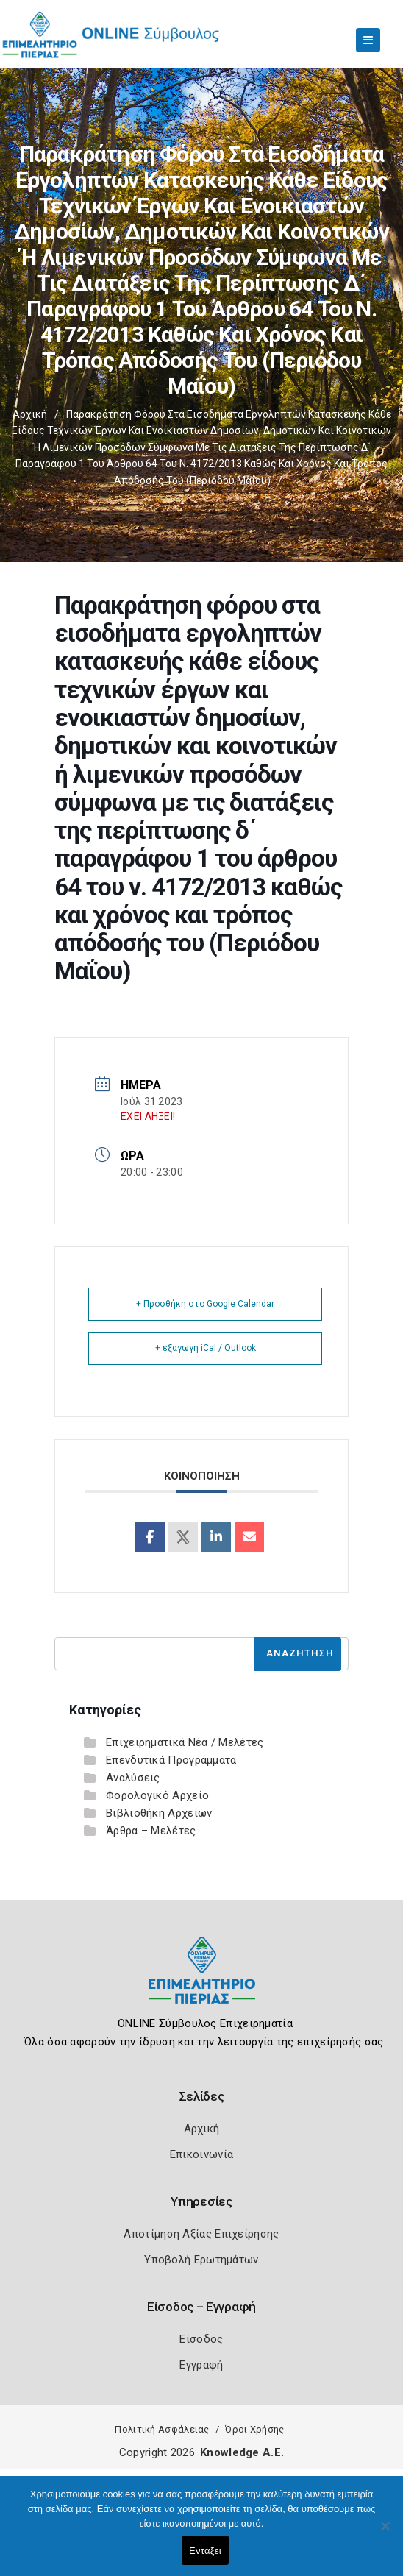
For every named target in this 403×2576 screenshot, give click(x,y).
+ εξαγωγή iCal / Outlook (205, 1348)
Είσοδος (201, 2339)
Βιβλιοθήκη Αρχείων (159, 1813)
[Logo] (202, 1981)
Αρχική (30, 414)
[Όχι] (384, 2533)
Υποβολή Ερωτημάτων (201, 2259)
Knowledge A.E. (242, 2452)
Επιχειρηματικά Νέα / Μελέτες (184, 1742)
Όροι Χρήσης (254, 2429)
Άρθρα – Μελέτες (151, 1830)
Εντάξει (205, 2550)
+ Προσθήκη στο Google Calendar (205, 1304)
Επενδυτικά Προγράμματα (171, 1760)
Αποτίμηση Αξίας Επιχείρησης (201, 2233)
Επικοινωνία (201, 2154)
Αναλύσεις (133, 1777)
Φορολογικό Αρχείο (157, 1795)
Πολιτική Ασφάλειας (162, 2429)
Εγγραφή (201, 2364)
